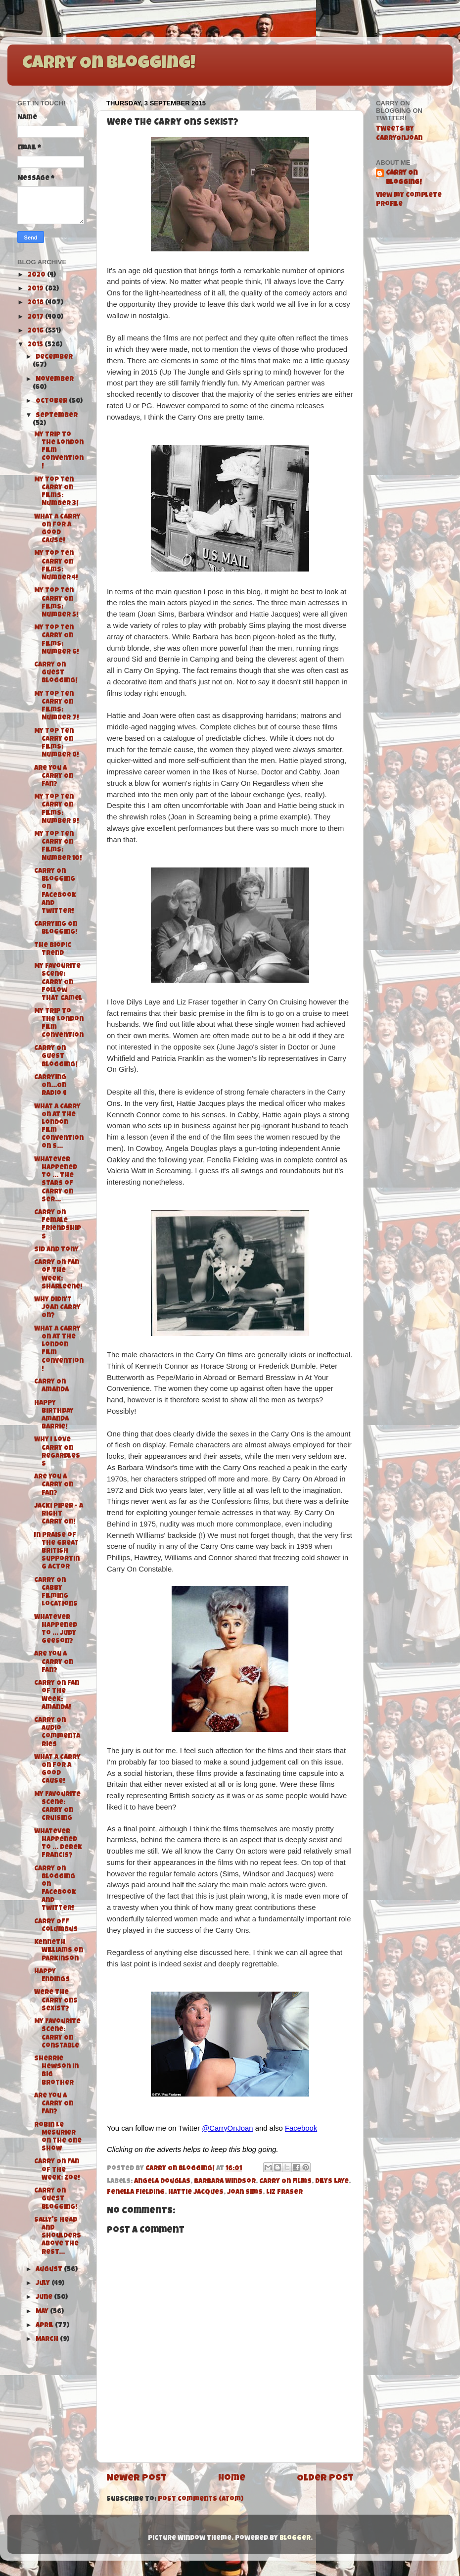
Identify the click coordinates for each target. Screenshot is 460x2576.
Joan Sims (245, 2193)
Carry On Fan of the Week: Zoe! (57, 2170)
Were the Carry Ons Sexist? (56, 2001)
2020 (37, 275)
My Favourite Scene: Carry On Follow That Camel (58, 982)
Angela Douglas (162, 2182)
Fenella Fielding (136, 2193)
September (57, 416)
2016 (36, 331)
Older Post (325, 2478)
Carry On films (285, 2182)
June (45, 2297)
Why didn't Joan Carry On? (57, 1308)
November (55, 380)
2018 (36, 303)
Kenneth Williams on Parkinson (58, 1951)
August (50, 2270)
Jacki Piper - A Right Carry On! (58, 1514)
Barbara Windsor (225, 2182)
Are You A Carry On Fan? (53, 776)
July (43, 2284)
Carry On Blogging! (108, 64)
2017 (36, 317)
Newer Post (136, 2478)
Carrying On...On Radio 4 (50, 1086)
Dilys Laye (332, 2182)
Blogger (295, 2538)
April (45, 2326)
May (43, 2312)
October (52, 401)
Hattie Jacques (196, 2193)
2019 (36, 289)
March (48, 2340)
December (54, 357)
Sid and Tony (56, 1250)
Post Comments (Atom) (200, 2499)
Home (231, 2478)
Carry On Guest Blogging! (56, 673)
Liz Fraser (284, 2193)
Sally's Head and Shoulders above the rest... (57, 2236)
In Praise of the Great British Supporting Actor (57, 1551)
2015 (36, 345)
